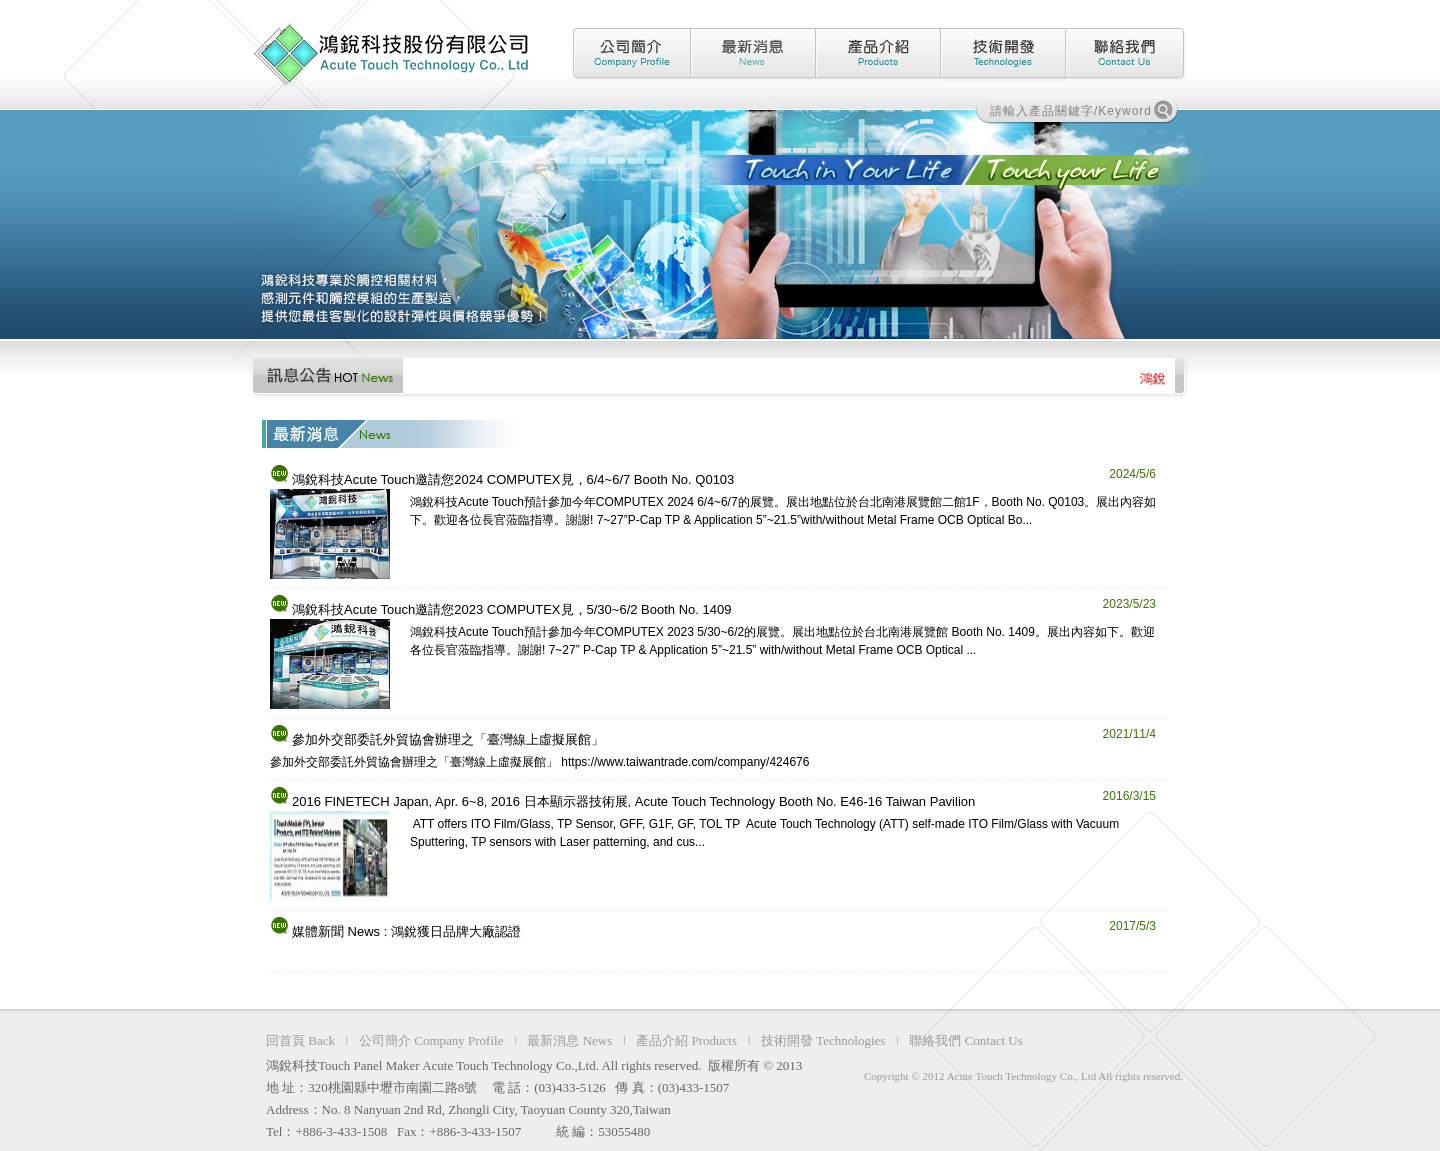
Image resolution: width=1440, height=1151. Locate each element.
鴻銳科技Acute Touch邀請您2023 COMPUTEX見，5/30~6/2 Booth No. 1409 (511, 609)
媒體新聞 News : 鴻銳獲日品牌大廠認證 (406, 931)
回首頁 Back (300, 1040)
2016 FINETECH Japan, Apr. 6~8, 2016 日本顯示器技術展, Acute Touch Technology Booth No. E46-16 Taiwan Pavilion (633, 801)
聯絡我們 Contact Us (965, 1040)
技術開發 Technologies (823, 1040)
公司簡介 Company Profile (431, 1040)
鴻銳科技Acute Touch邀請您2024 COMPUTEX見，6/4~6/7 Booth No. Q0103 (513, 479)
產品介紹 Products (686, 1040)
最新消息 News (569, 1040)
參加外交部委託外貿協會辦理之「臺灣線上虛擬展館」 (448, 739)
